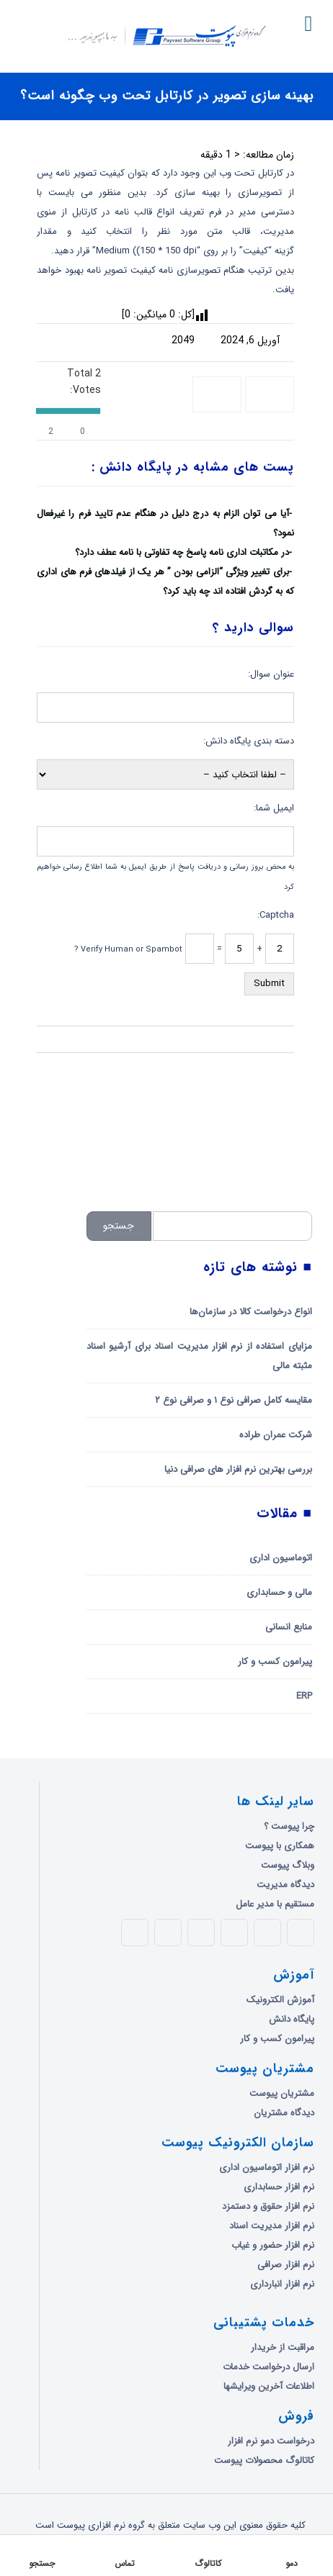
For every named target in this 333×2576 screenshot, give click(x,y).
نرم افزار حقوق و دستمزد (268, 2206)
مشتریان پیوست (281, 2093)
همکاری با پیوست (279, 1845)
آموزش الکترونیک (280, 1999)
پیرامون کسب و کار (275, 1661)
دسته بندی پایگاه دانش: (248, 741)
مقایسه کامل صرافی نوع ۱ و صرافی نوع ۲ (233, 1400)
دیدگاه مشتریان (284, 2112)
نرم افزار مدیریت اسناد (271, 2225)
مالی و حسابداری (279, 1592)
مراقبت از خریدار (282, 2347)
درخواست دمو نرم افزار (271, 2441)
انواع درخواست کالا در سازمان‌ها (251, 1311)
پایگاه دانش (291, 2019)
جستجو (118, 1226)
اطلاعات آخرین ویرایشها (268, 2386)
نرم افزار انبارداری (282, 2284)
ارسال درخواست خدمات (268, 2366)
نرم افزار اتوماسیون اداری (266, 2167)
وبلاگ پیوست (287, 1865)
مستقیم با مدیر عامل (275, 1904)
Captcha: (275, 915)
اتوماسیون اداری (280, 1557)
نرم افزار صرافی (285, 2264)
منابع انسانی (288, 1627)
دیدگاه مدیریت (285, 1884)
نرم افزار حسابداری (279, 2187)
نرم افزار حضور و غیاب (272, 2245)
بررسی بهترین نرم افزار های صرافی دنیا (238, 1469)
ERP (304, 1696)
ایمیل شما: (274, 807)
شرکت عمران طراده (275, 1434)
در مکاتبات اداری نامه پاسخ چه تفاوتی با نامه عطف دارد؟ (182, 552)
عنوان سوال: (271, 674)
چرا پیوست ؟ (289, 1826)
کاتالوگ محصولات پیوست (264, 2460)
